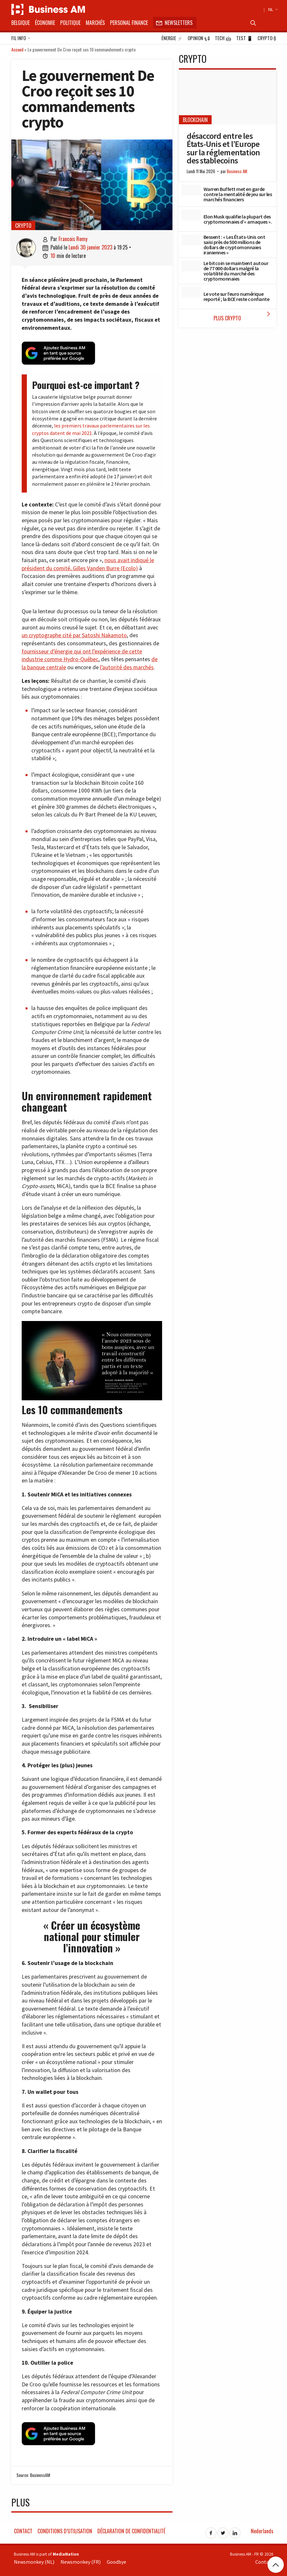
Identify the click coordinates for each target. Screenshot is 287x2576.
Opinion (199, 38)
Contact (23, 2529)
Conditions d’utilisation (65, 2529)
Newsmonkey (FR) (81, 2559)
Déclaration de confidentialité (131, 2529)
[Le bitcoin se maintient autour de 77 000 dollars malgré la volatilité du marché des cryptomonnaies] (191, 266)
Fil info (20, 38)
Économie (45, 23)
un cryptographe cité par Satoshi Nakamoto (74, 634)
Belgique (20, 23)
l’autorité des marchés (127, 666)
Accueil (17, 49)
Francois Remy (73, 239)
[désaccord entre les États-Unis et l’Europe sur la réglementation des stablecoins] (227, 97)
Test (244, 38)
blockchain (195, 120)
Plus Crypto (243, 316)
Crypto (267, 38)
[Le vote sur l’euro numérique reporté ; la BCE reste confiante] (191, 292)
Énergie (172, 38)
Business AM (237, 171)
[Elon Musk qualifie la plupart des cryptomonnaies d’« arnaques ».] (191, 214)
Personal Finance (129, 23)
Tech (223, 38)
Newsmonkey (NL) (34, 2559)
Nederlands (262, 2529)
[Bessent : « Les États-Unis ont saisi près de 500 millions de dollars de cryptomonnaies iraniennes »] (191, 239)
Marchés (95, 23)
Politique (70, 23)
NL (272, 9)
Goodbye (116, 2559)
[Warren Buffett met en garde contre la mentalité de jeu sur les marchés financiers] (191, 189)
